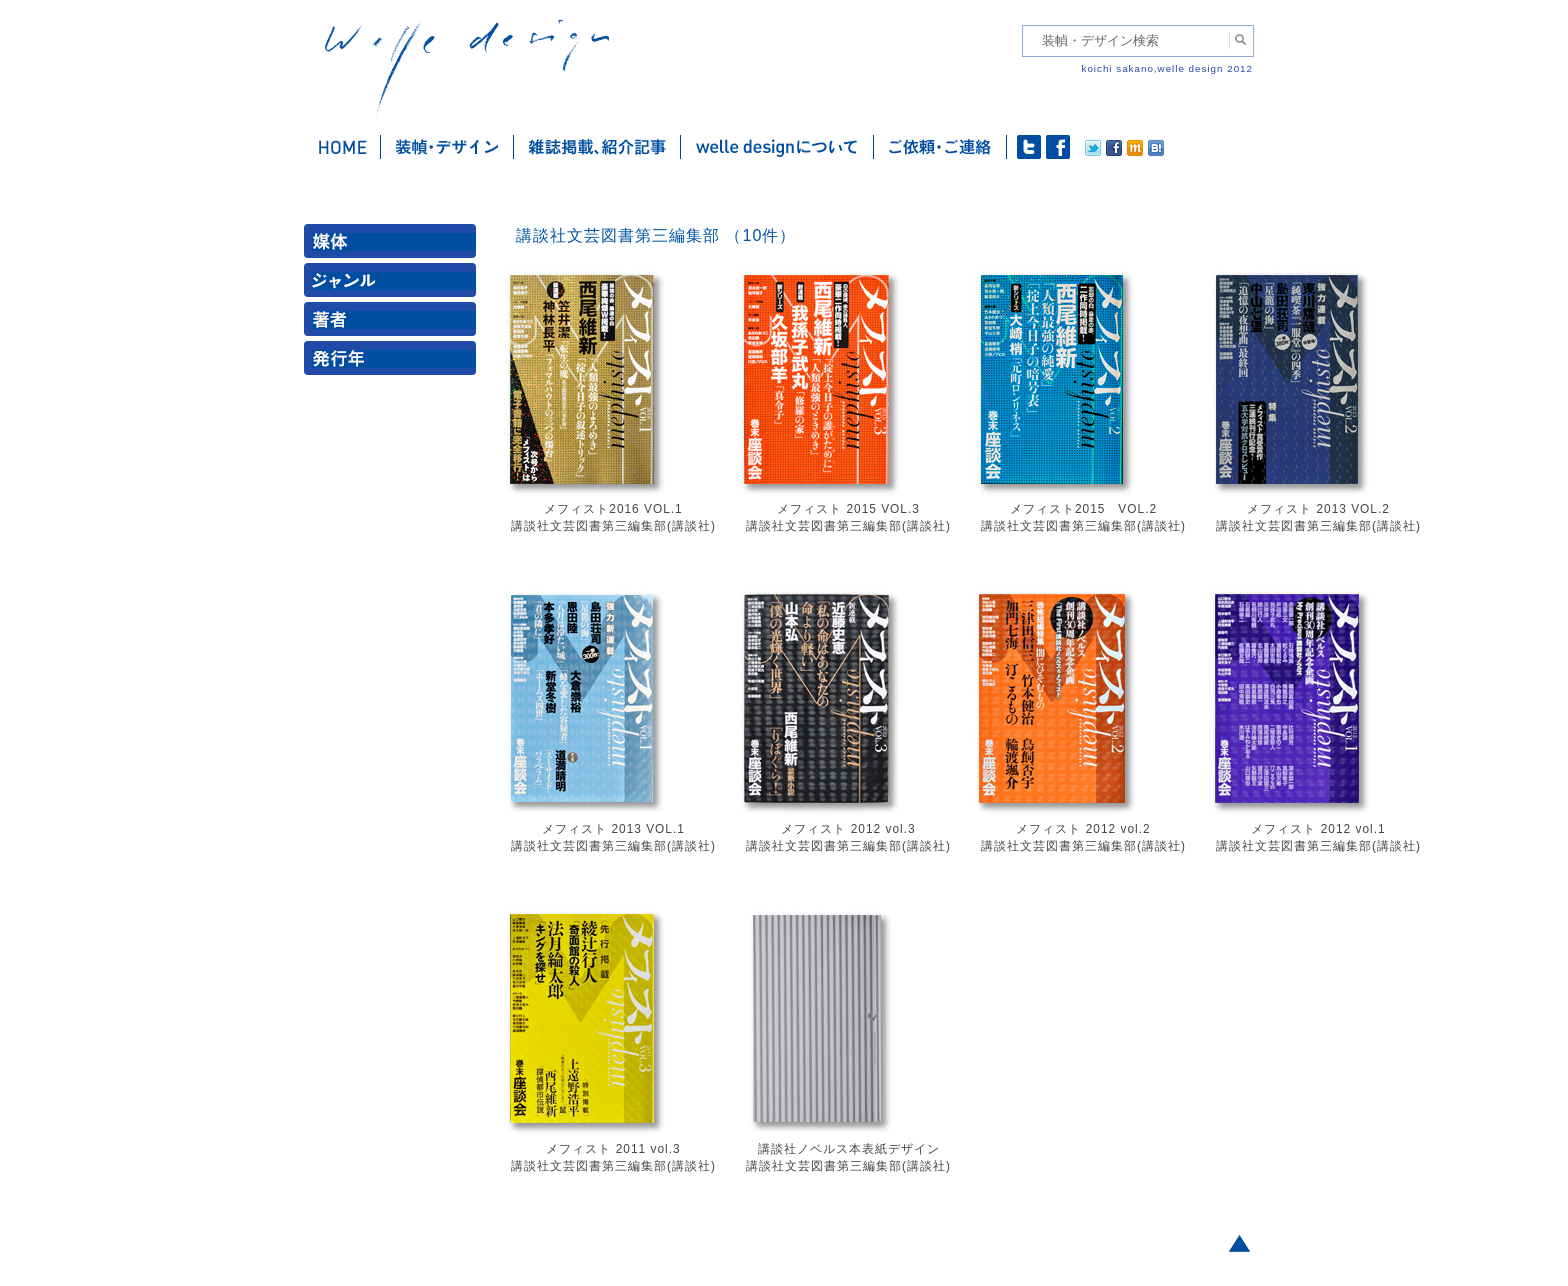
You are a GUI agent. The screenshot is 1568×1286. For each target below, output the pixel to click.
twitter (1029, 147)
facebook (1058, 147)
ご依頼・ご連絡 (940, 147)
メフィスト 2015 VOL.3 (848, 509)
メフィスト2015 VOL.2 (1083, 509)
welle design (467, 67)
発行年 (394, 362)
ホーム (342, 147)
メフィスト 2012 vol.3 (848, 829)
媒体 (394, 245)
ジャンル (394, 284)
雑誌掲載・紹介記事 (597, 147)
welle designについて (777, 147)
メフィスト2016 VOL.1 (613, 509)
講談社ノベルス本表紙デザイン (849, 1149)
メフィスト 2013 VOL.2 (1318, 509)
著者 (394, 323)
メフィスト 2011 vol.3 (613, 1149)
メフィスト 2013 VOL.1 (613, 829)
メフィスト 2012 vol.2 (1083, 829)
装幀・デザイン (447, 147)
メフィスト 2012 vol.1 (1318, 829)
